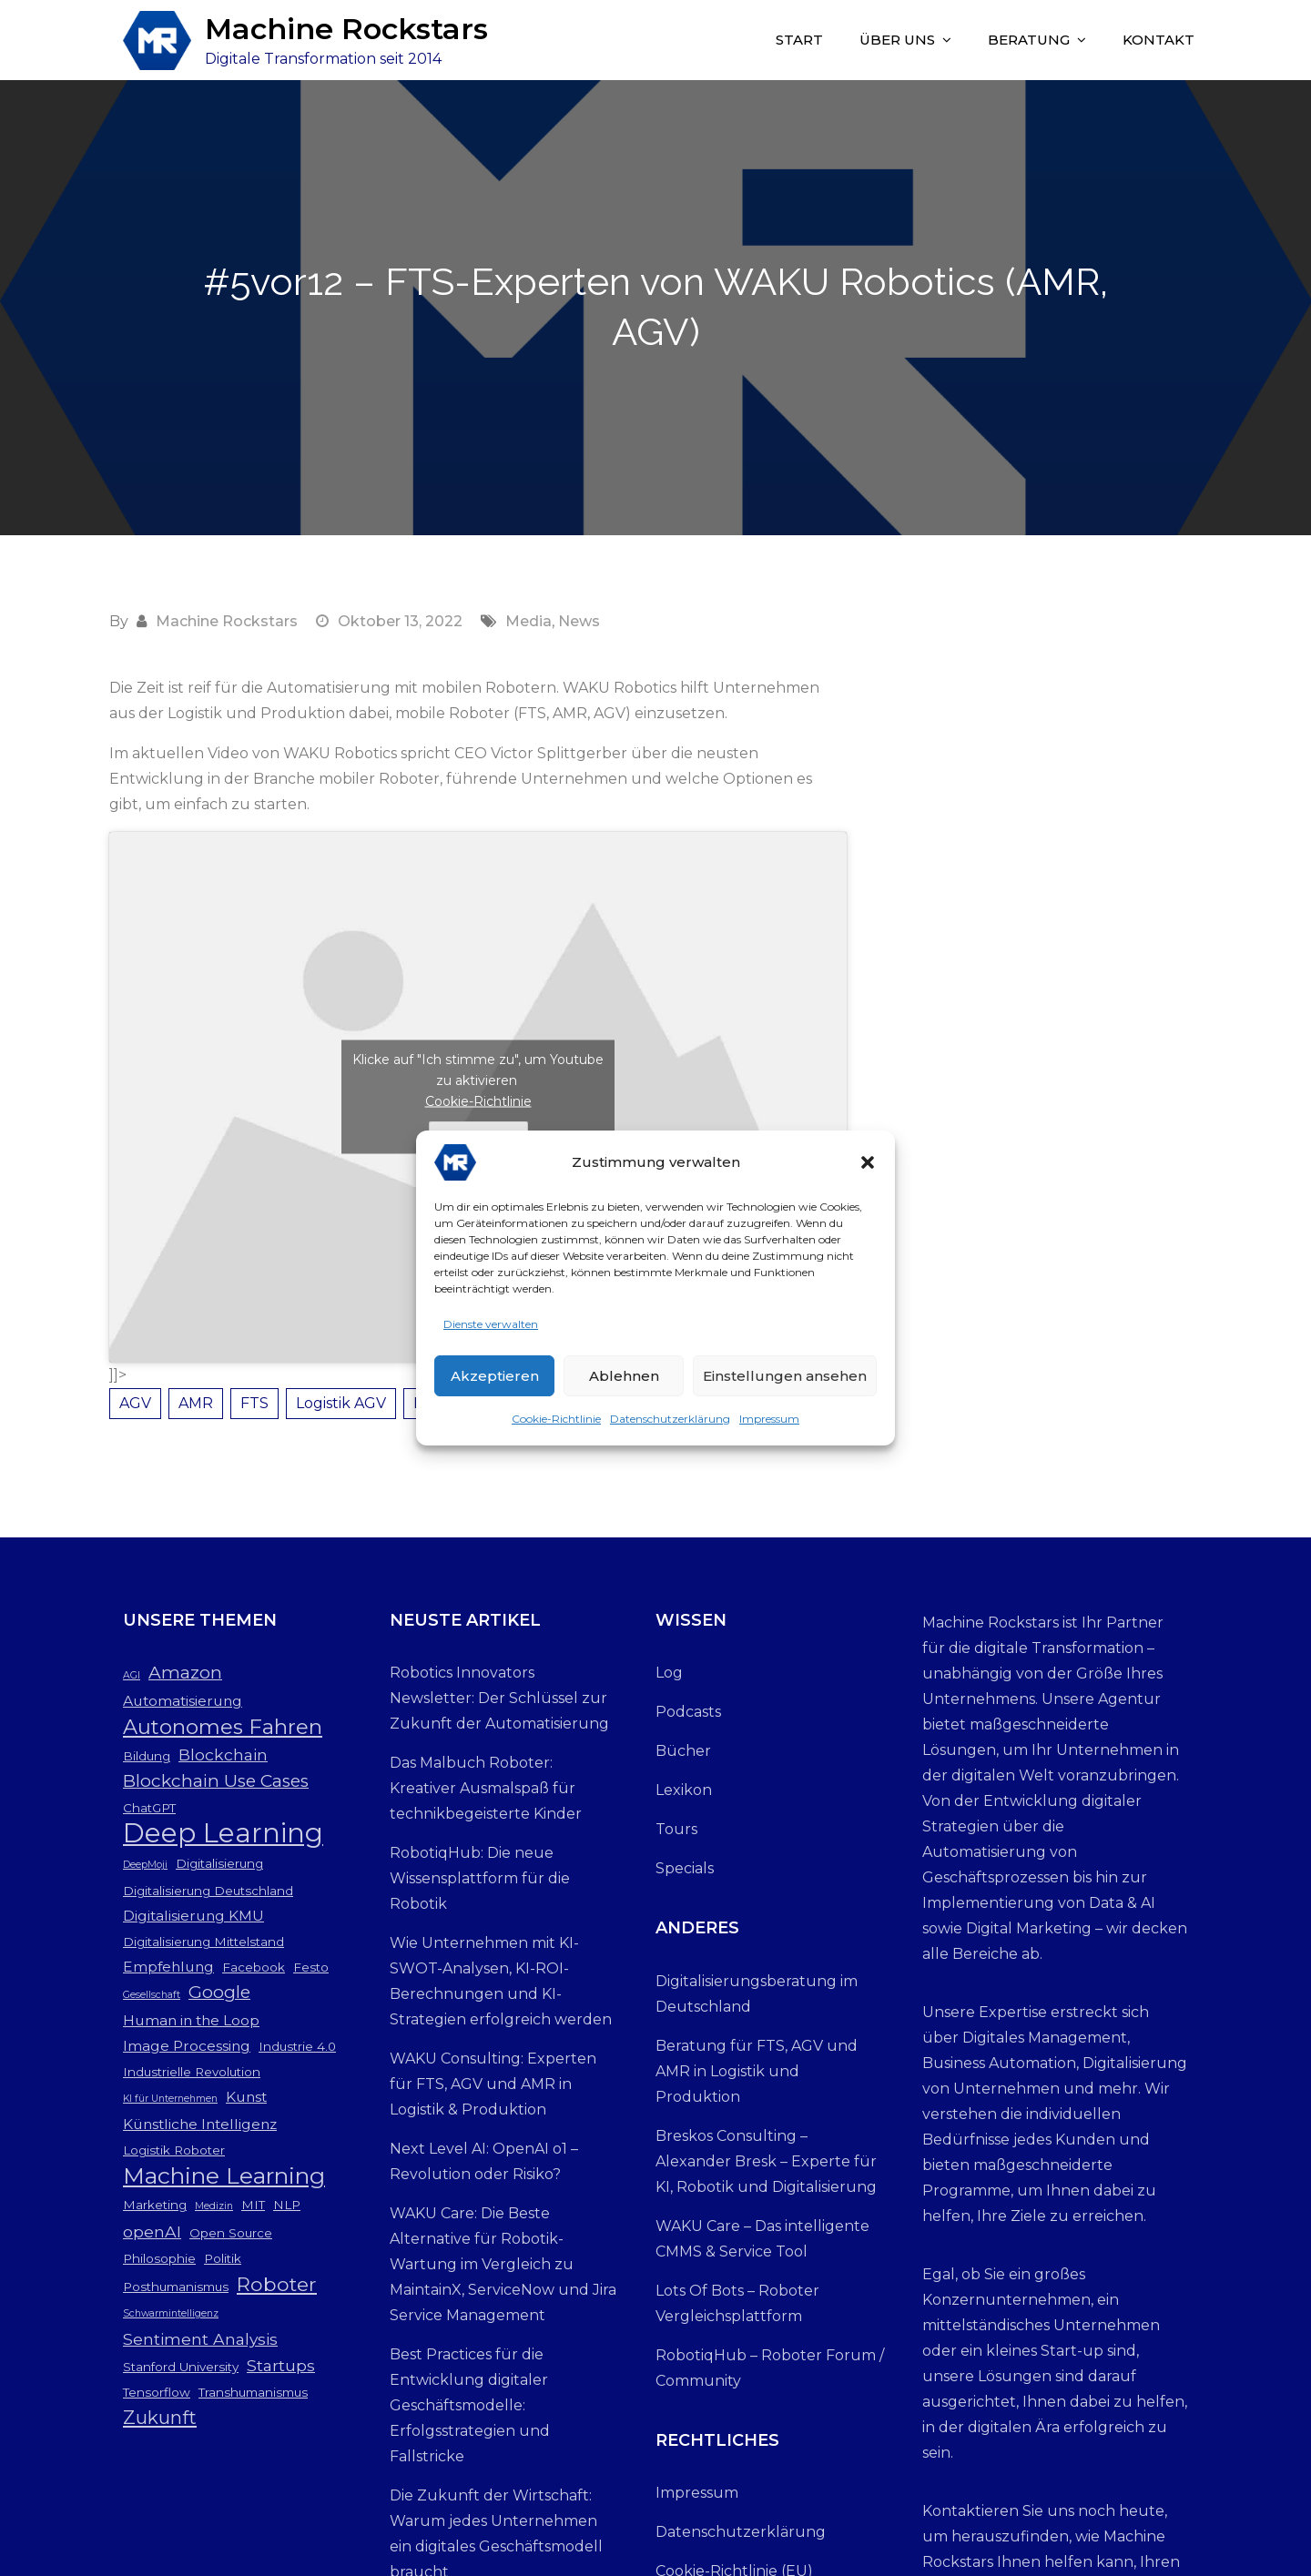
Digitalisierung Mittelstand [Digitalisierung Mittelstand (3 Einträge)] (203, 1941)
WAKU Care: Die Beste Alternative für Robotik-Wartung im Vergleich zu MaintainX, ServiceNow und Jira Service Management (503, 2264)
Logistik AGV (341, 1403)
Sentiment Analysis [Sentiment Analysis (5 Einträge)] (200, 2338)
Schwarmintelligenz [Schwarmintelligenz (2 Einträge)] (170, 2313)
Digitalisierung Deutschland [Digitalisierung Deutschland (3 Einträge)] (208, 1890)
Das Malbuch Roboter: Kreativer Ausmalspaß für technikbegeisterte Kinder (486, 1788)
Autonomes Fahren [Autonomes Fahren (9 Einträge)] (222, 1726)
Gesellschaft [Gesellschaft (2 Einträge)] (151, 1995)
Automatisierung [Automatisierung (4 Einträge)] (182, 1700)
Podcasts (688, 1711)
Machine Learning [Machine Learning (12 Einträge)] (224, 2175)
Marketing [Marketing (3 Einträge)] (155, 2204)
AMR (195, 1403)
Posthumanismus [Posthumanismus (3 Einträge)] (176, 2286)
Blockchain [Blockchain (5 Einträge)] (223, 1754)
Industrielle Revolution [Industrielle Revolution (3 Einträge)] (191, 2071)
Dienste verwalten (490, 1329)
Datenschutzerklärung (670, 1424)
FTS (254, 1403)
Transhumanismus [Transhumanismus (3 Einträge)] (253, 2392)
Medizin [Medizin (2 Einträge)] (214, 2206)
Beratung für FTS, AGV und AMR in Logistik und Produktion (757, 2071)
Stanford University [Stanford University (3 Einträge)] (181, 2366)
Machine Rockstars (346, 28)
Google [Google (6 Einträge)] (219, 1992)
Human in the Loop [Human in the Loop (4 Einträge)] (191, 2020)
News (579, 621)
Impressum (769, 1424)
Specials (685, 1868)
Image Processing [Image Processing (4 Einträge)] (186, 2045)
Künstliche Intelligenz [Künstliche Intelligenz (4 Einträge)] (200, 2124)
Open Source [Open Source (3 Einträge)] (230, 2233)
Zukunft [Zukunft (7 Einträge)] (160, 2417)
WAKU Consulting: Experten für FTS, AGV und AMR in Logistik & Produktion (493, 2084)
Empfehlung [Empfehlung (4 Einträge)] (168, 1966)
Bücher (683, 1751)
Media (528, 621)
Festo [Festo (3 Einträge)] (311, 1967)
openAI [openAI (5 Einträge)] (152, 2231)
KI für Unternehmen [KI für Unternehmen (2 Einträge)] (170, 2098)
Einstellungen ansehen (785, 1381)
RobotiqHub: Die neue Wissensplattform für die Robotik (480, 1878)
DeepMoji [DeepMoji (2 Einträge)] (145, 1865)
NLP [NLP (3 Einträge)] (286, 2204)
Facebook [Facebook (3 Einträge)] (253, 1967)
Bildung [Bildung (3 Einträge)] (146, 1756)
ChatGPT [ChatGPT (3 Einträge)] (149, 1807)
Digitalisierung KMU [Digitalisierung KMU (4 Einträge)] (193, 1915)
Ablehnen (624, 1381)
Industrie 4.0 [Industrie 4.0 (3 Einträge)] (297, 2046)
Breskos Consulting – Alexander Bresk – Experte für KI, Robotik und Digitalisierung (766, 2161)
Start (799, 39)
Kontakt (1158, 39)
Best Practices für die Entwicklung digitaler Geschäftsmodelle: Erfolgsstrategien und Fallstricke (470, 2405)
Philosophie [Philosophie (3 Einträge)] (159, 2258)
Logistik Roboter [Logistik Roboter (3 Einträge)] (174, 2150)
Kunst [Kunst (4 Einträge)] (246, 2096)
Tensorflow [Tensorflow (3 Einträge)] (156, 2392)
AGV (135, 1403)
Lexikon (684, 1790)
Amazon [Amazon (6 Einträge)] (185, 1672)
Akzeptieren (495, 1381)
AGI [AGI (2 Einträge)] (131, 1675)
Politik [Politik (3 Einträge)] (222, 2258)
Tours (676, 1829)
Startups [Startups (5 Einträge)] (281, 2365)
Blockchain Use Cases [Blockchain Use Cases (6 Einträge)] (216, 1780)
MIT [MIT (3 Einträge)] (253, 2204)
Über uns (897, 39)
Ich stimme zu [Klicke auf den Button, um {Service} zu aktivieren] (478, 1134)
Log (669, 1672)
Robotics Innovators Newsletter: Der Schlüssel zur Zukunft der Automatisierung (499, 1698)
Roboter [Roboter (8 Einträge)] (277, 2284)
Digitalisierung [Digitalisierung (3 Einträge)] (219, 1863)
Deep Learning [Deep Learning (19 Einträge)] (223, 1833)
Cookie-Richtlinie (556, 1424)
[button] (868, 1168)
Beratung (1029, 39)
